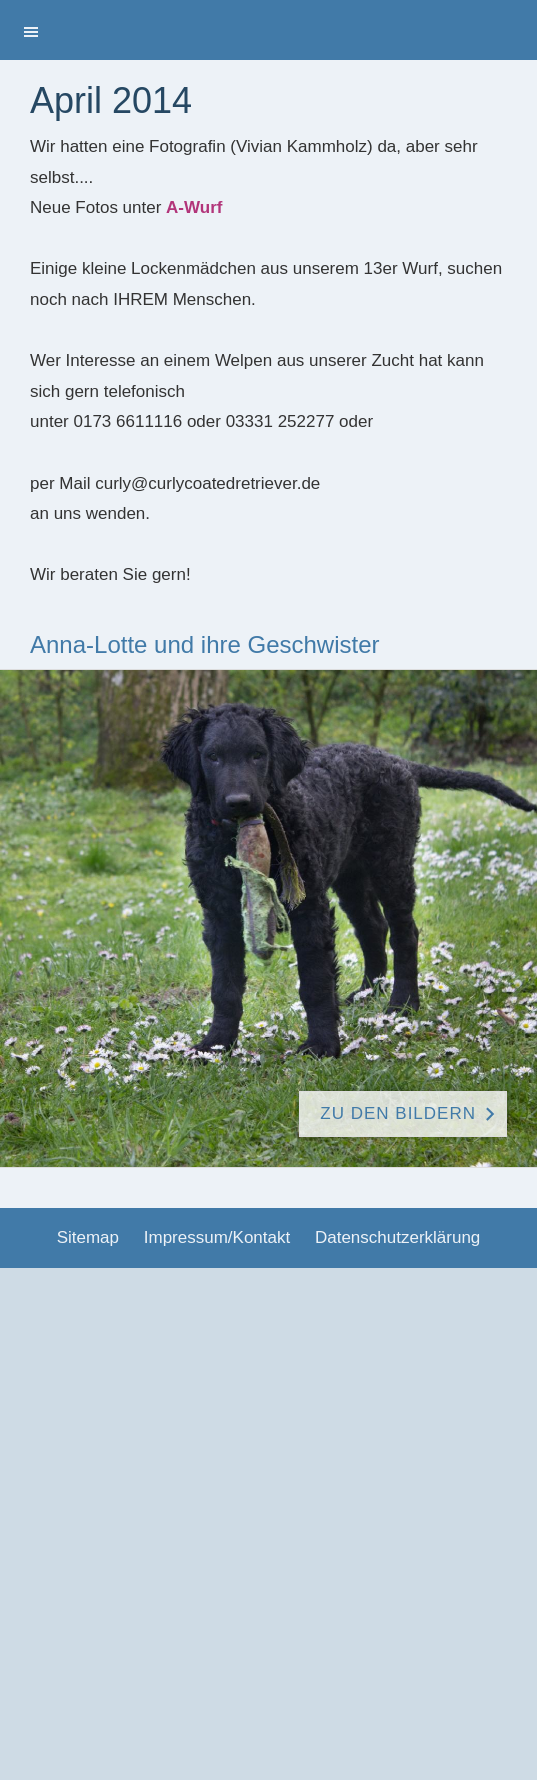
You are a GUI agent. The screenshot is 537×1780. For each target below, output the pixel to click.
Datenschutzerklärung (397, 1237)
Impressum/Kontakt (217, 1237)
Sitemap (88, 1237)
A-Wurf (194, 207)
